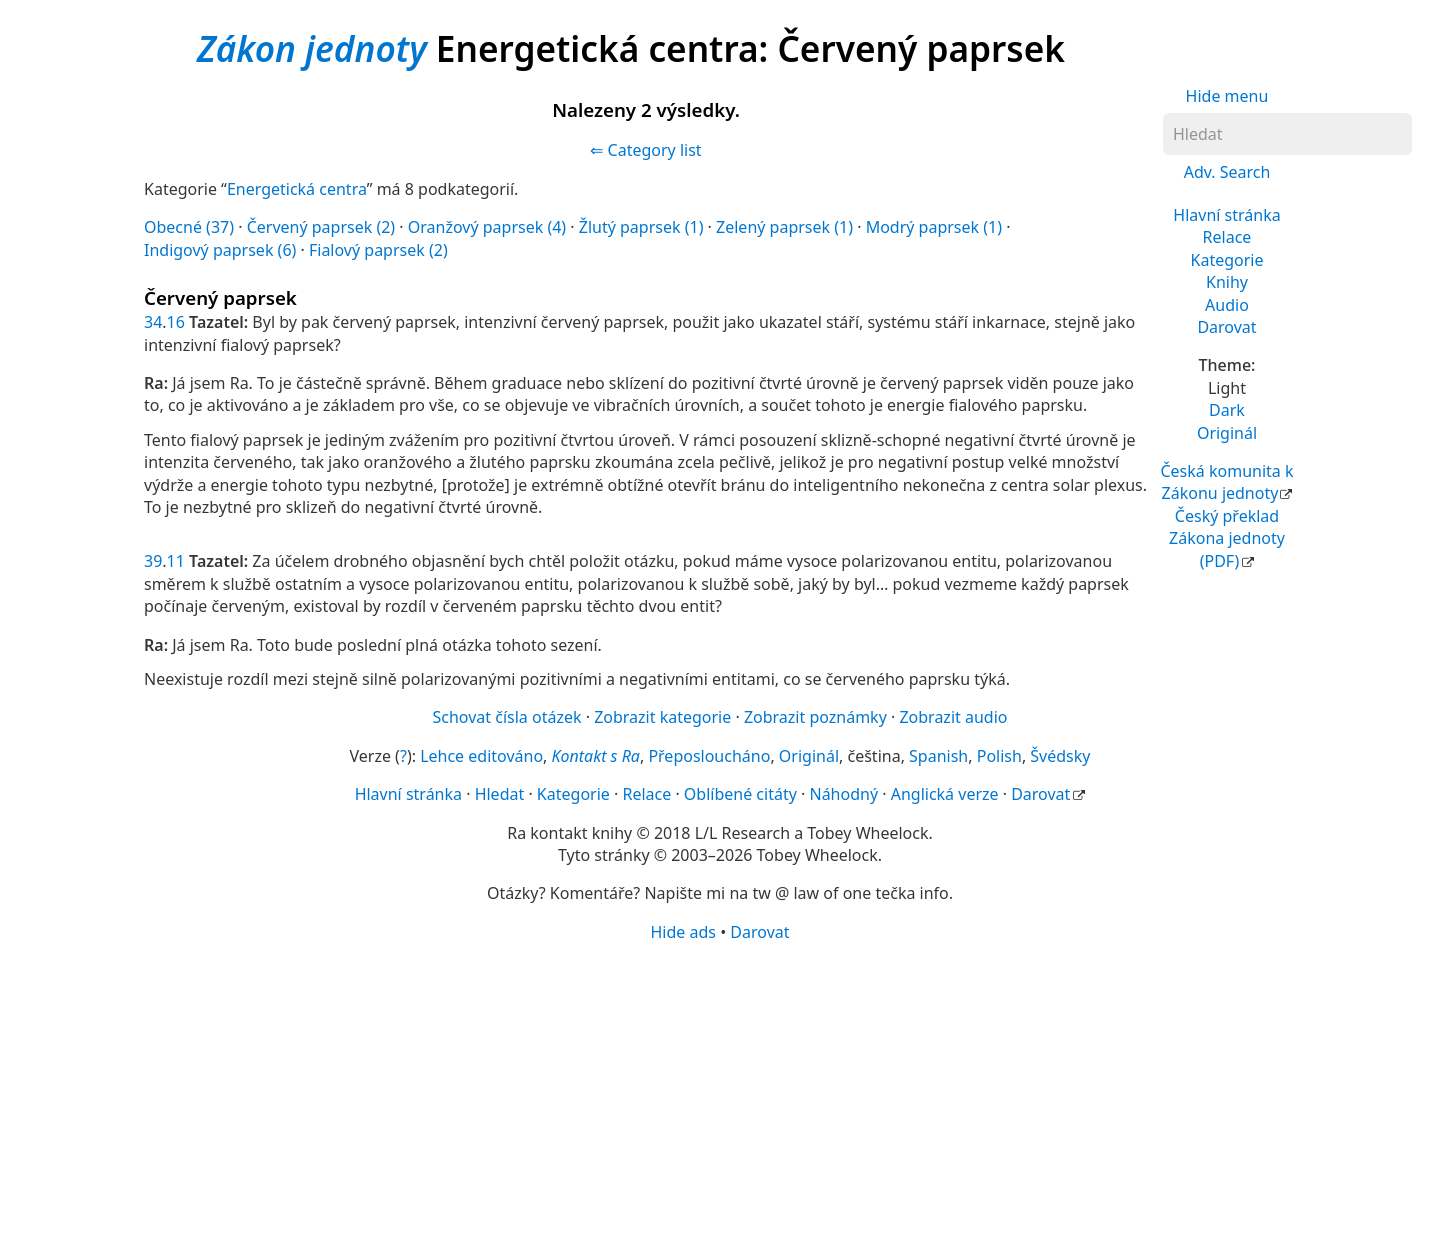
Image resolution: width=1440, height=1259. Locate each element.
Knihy (1227, 282)
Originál (1227, 433)
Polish (999, 756)
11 (176, 561)
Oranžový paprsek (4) (487, 227)
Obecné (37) (189, 227)
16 (176, 322)
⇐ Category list (645, 150)
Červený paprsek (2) (321, 227)
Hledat (500, 794)
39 (153, 561)
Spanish (938, 756)
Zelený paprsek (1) (784, 227)
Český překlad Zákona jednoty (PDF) (1227, 538)
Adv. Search (1227, 172)
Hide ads (683, 932)
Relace (1227, 237)
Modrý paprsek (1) (934, 227)
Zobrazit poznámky (815, 717)
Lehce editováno (481, 756)
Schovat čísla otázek (507, 717)
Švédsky (1060, 756)
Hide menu (1227, 96)
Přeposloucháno (709, 756)
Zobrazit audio (953, 717)
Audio (1227, 305)
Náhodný (843, 794)
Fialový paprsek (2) (378, 250)
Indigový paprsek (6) (220, 250)
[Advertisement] (720, 1099)
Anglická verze (945, 794)
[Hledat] (1287, 134)
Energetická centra (297, 189)
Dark (1227, 410)
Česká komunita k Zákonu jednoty (1226, 482)
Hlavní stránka (1226, 215)
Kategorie (1227, 260)
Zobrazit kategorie (662, 717)
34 (153, 322)
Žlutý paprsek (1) (641, 227)
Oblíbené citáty (740, 794)
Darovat (1226, 327)
